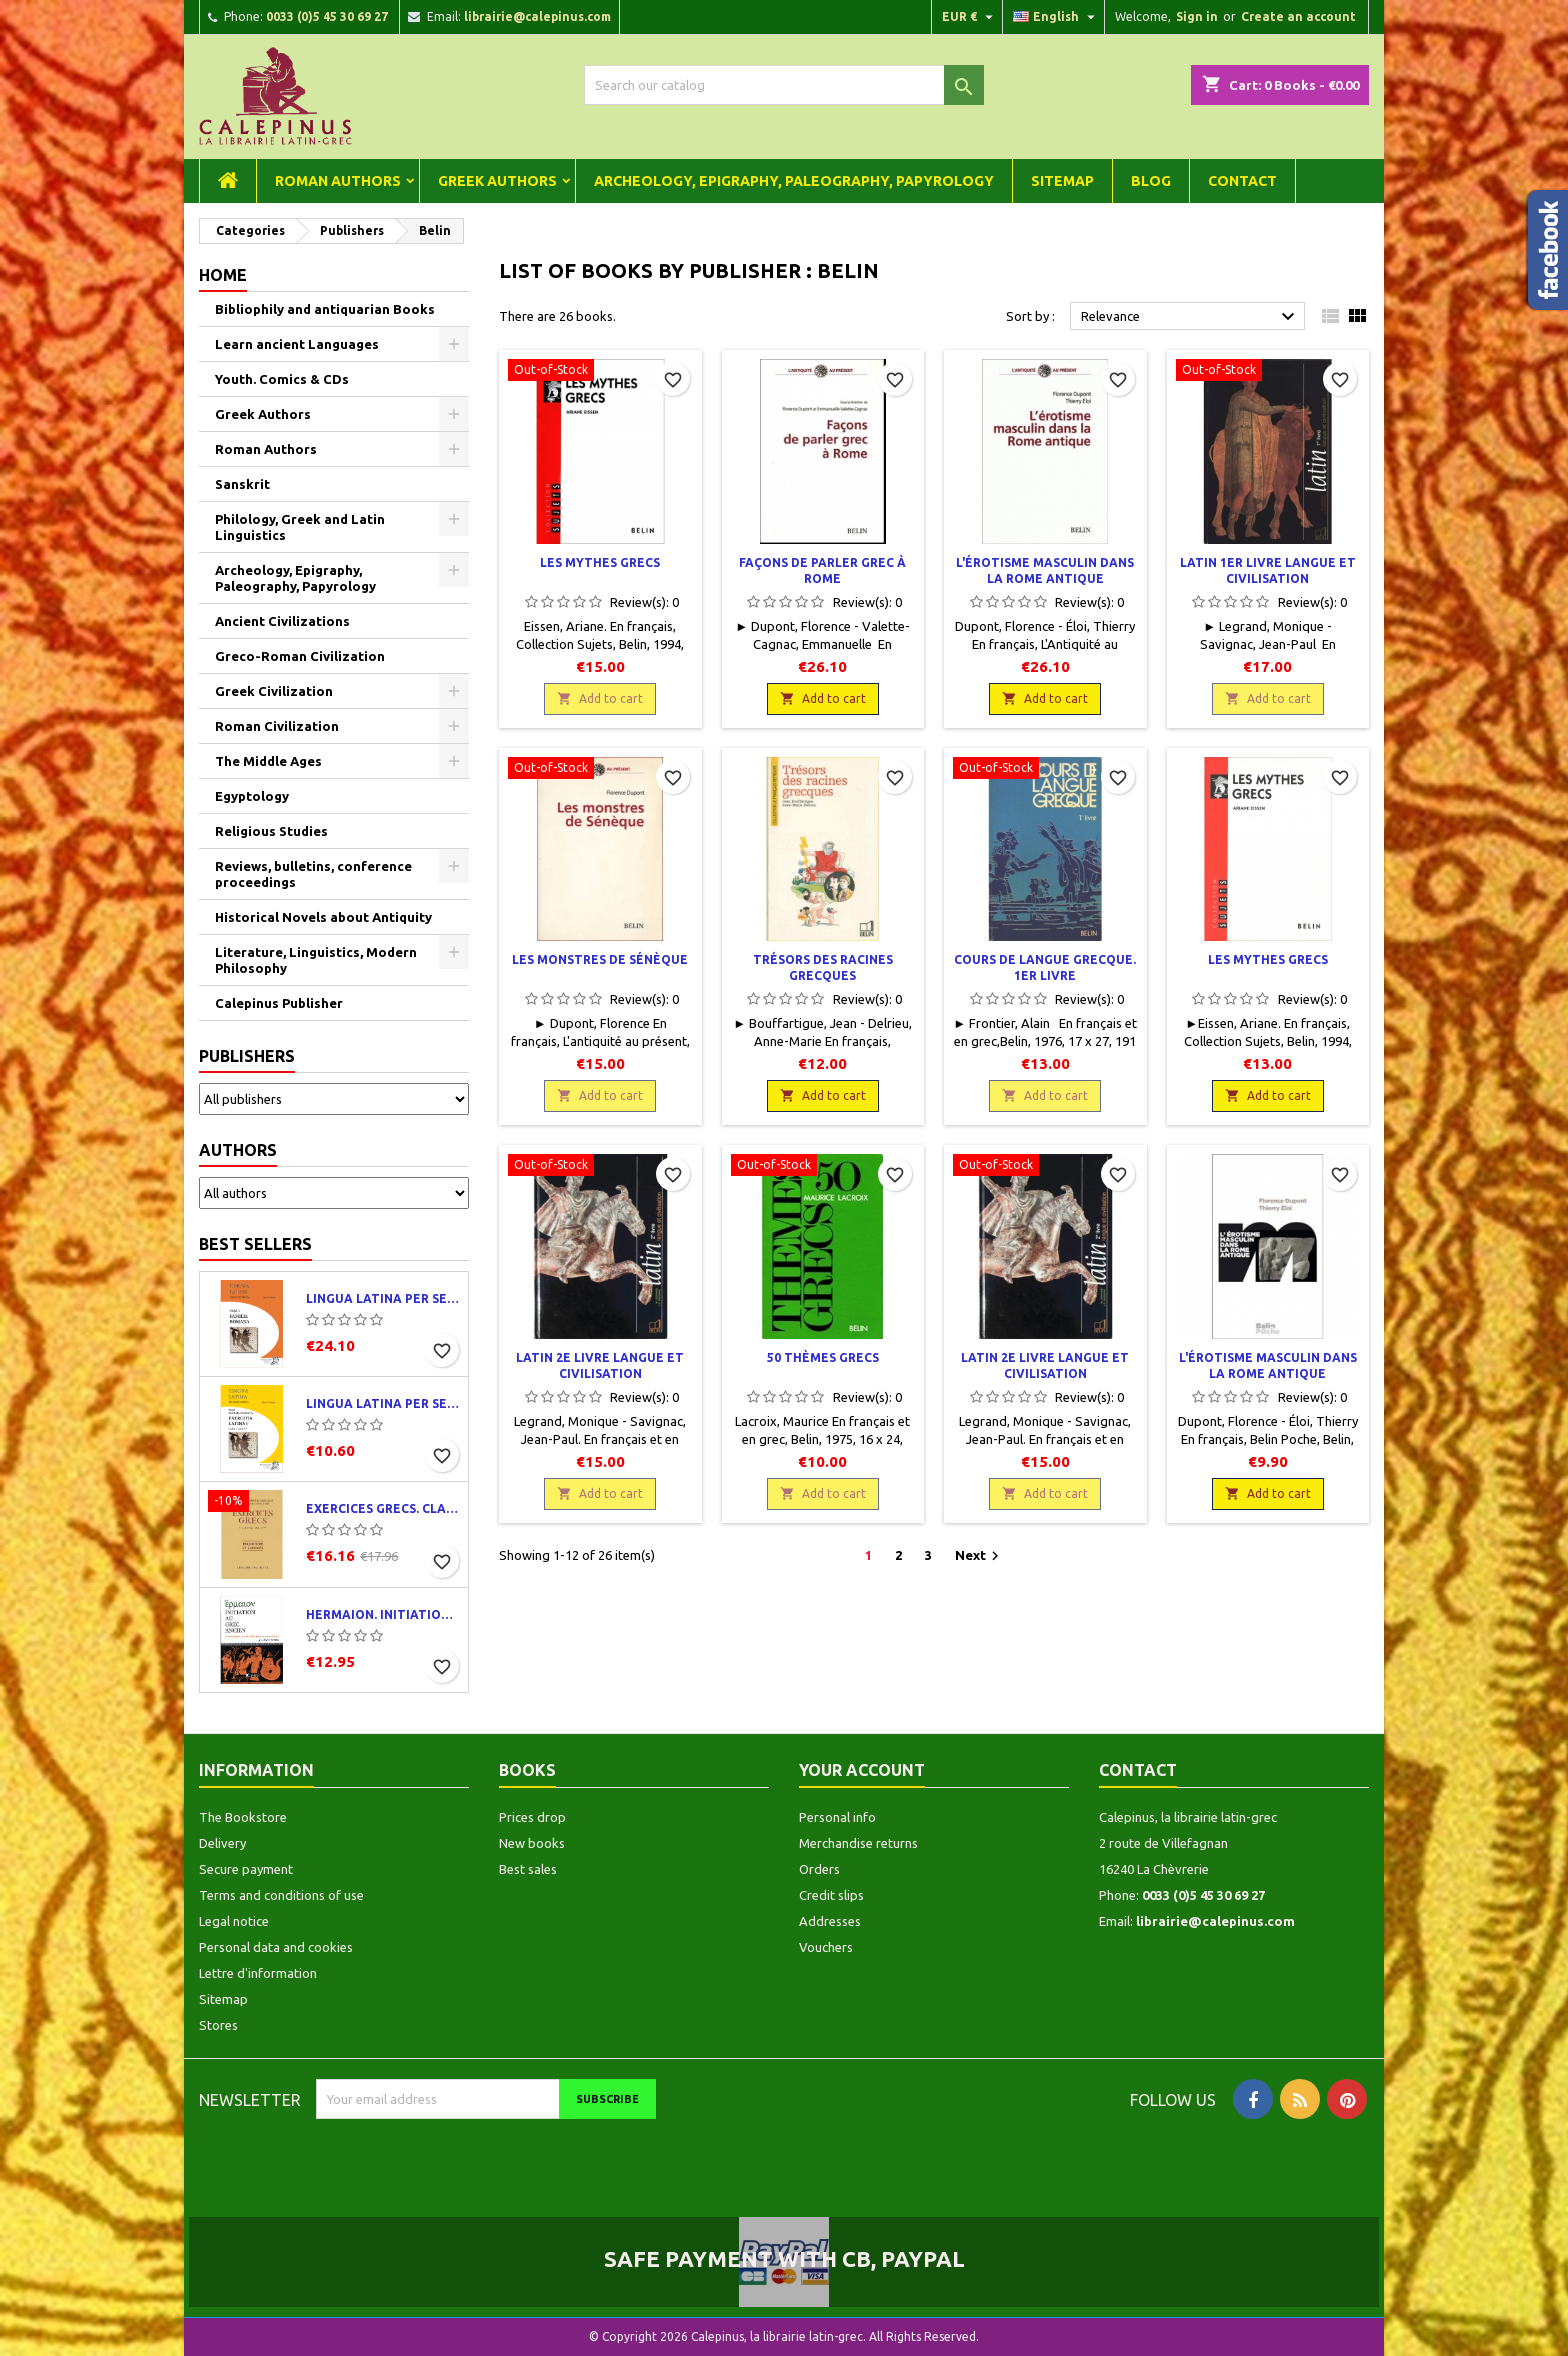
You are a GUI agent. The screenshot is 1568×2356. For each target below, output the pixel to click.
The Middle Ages (268, 761)
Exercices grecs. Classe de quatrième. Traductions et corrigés (383, 1508)
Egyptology (252, 796)
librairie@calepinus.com (537, 16)
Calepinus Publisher (279, 1003)
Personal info (837, 1817)
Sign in (1197, 16)
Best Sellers (255, 1244)
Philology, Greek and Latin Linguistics (300, 527)
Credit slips (831, 1895)
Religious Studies (271, 831)
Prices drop (532, 1817)
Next (979, 1556)
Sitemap (1062, 181)
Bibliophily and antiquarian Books (325, 309)
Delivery (222, 1843)
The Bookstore (243, 1817)
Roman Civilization (277, 726)
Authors (238, 1150)
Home (223, 275)
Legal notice (234, 1921)
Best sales (528, 1869)
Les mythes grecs (600, 562)
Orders (819, 1869)
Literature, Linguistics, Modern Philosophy (316, 960)
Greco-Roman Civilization (300, 656)
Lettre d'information (258, 1973)
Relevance (1190, 317)
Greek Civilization (274, 691)
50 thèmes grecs (823, 1357)
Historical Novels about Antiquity (323, 917)
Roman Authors (338, 181)
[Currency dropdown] (970, 17)
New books (532, 1843)
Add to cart (600, 698)
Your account (862, 1770)
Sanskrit (242, 484)
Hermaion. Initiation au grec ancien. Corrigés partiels (383, 1614)
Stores (218, 2025)
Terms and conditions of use (281, 1895)
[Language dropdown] (1056, 17)
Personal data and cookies (276, 1947)
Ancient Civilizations (282, 621)
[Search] (784, 85)
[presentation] (483, 2158)
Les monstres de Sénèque (600, 959)
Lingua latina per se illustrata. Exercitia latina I (383, 1403)
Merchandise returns (858, 1843)
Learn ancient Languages (297, 344)
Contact (1242, 181)
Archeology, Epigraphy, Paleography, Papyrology (794, 181)
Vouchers (826, 1947)
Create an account (1298, 16)
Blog (1151, 181)
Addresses (830, 1921)
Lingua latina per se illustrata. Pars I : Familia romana (383, 1298)
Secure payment (246, 1869)
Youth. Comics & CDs (282, 379)
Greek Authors (497, 181)
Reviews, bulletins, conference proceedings (313, 874)
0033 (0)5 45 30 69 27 (327, 16)
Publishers (247, 1056)
